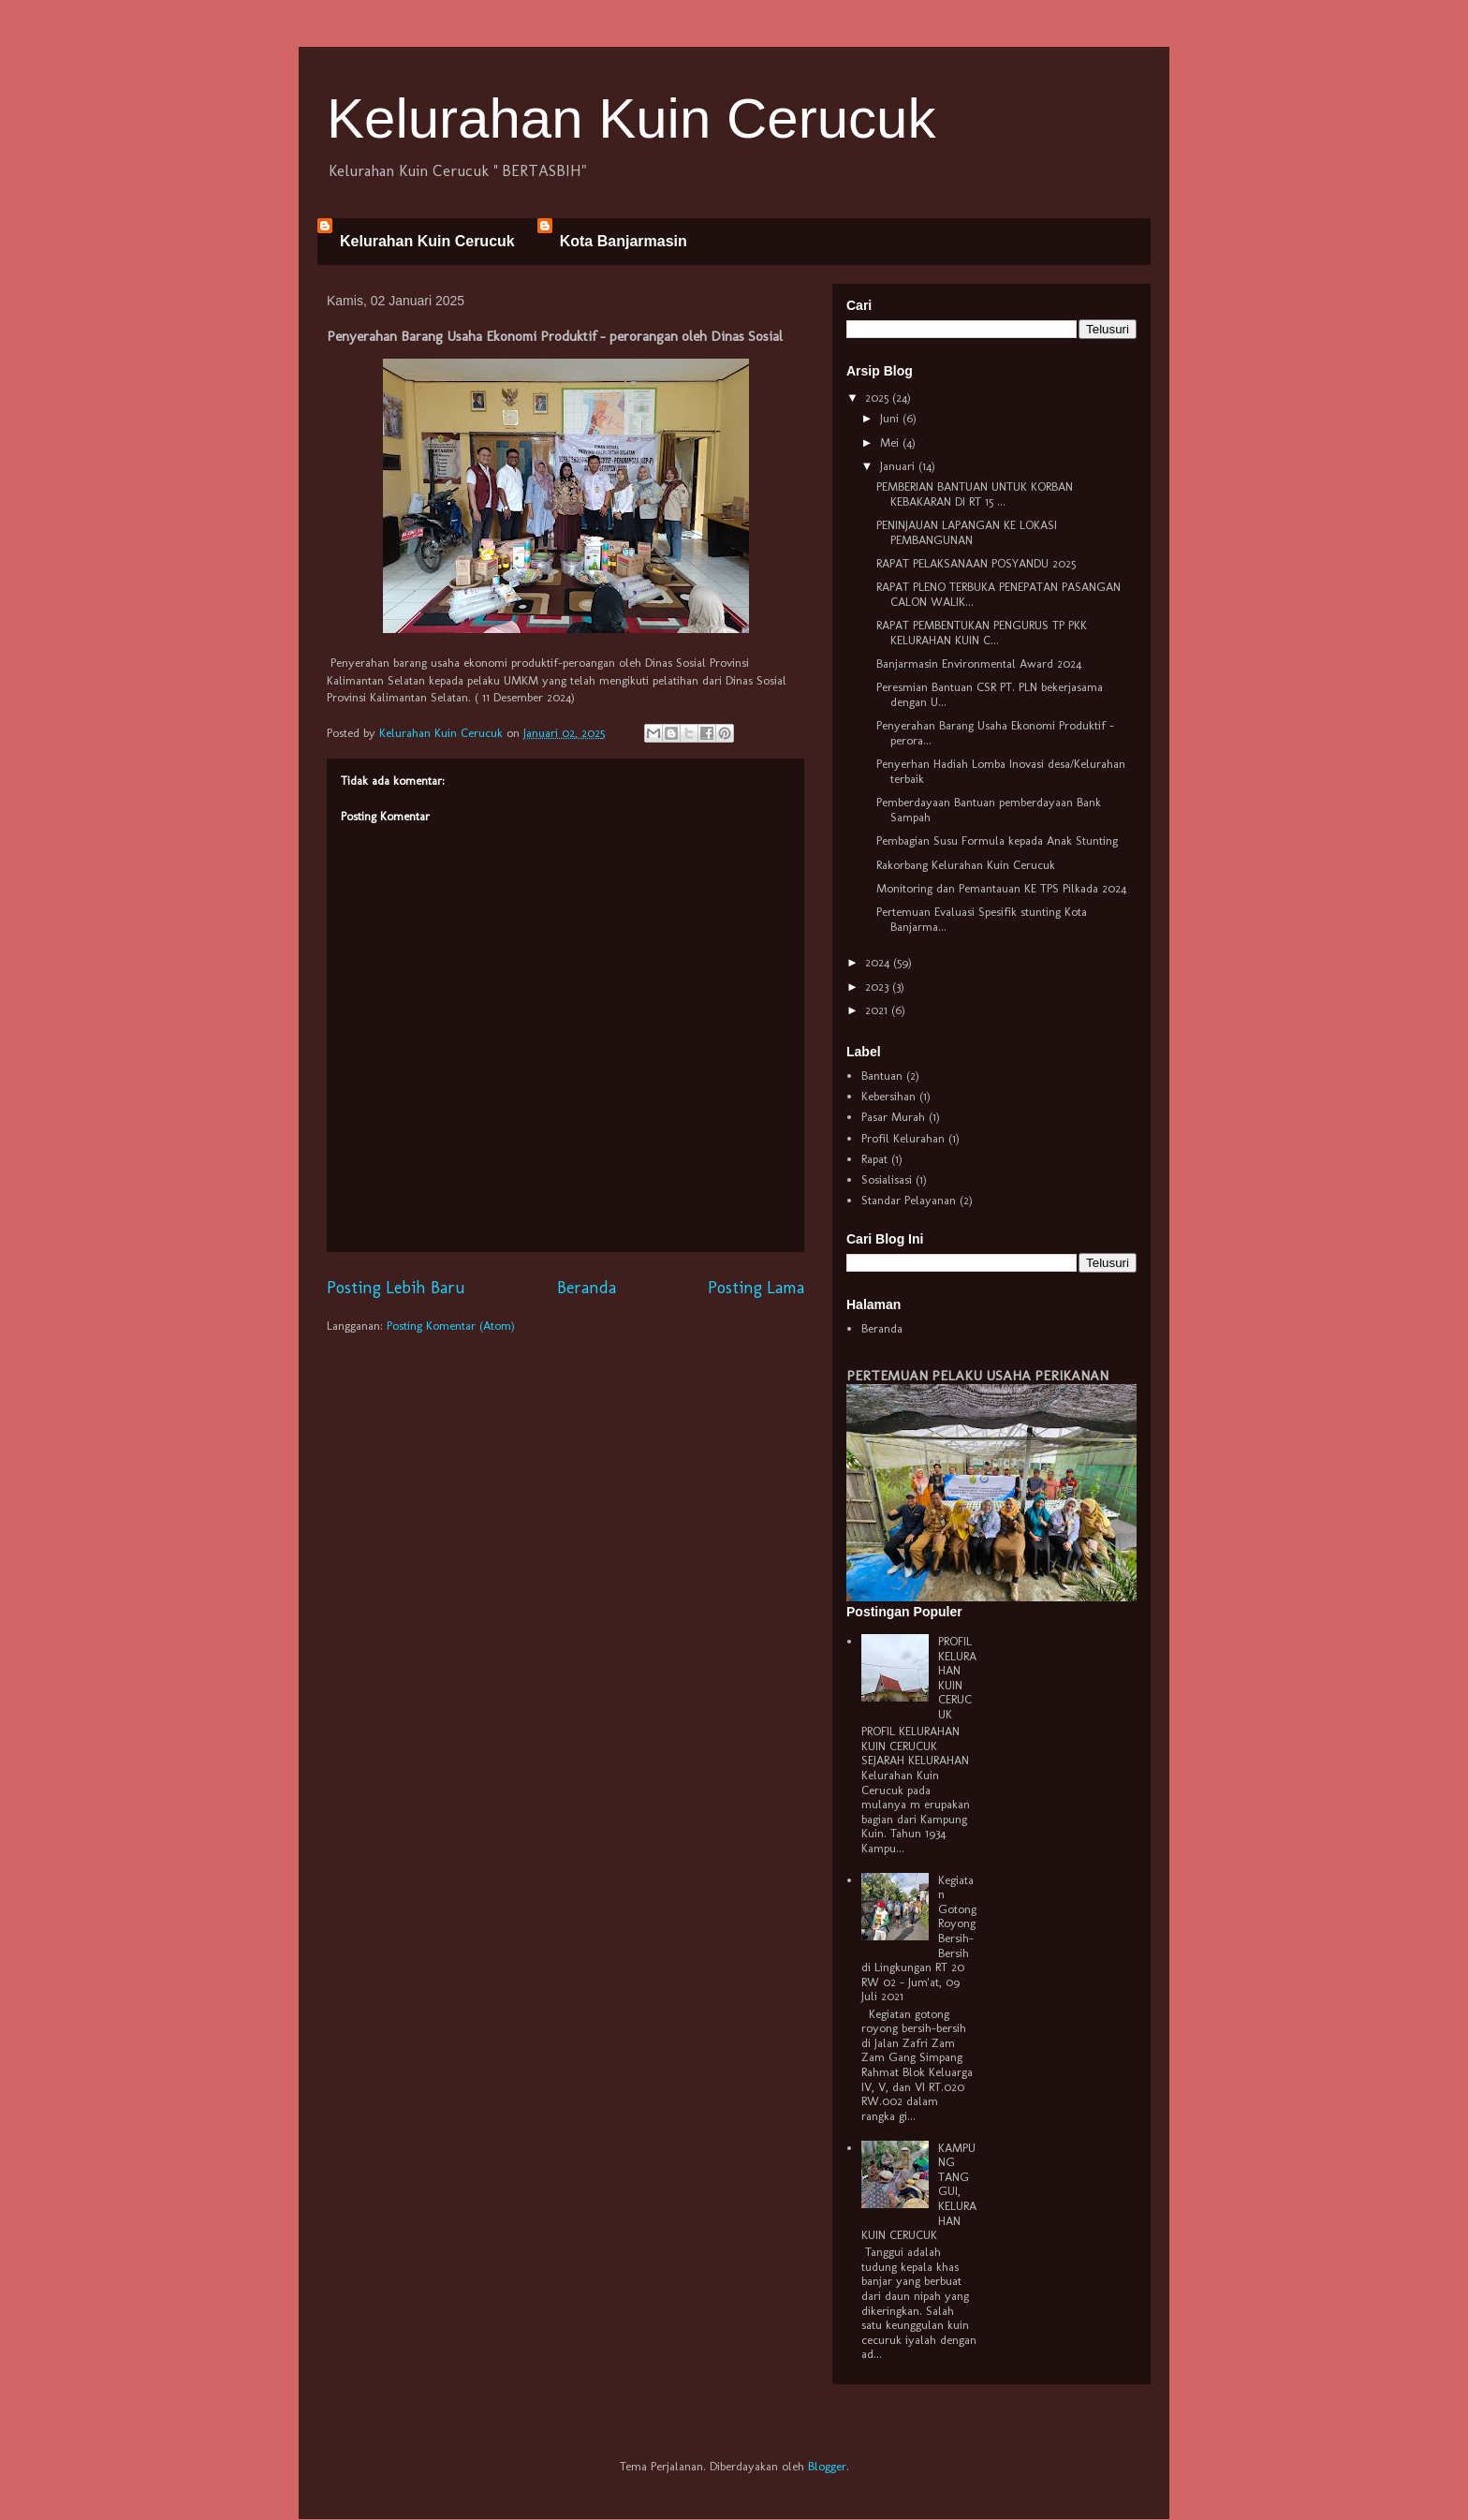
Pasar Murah (893, 1117)
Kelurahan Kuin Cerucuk (631, 118)
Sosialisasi (886, 1179)
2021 (878, 1010)
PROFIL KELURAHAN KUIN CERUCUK (957, 1677)
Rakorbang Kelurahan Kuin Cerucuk (965, 865)
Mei (891, 442)
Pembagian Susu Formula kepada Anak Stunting (997, 840)
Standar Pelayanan (908, 1200)
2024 (879, 962)
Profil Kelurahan (903, 1138)
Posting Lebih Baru (396, 1287)
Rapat (874, 1159)
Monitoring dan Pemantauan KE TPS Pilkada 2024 (1001, 888)
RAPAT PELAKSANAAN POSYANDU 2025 (976, 563)
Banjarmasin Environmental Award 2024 (978, 663)
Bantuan (882, 1075)
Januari (899, 466)
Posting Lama (756, 1287)
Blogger (827, 2466)
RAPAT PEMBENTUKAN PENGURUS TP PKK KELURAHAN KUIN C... (981, 632)
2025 (878, 398)
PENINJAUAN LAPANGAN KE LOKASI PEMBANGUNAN (966, 532)
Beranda (586, 1287)
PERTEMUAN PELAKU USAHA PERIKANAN (977, 1375)
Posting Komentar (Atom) (451, 1326)
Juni (891, 418)
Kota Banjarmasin (623, 241)
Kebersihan (888, 1096)
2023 (878, 987)
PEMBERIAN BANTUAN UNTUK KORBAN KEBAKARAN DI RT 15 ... (974, 493)
